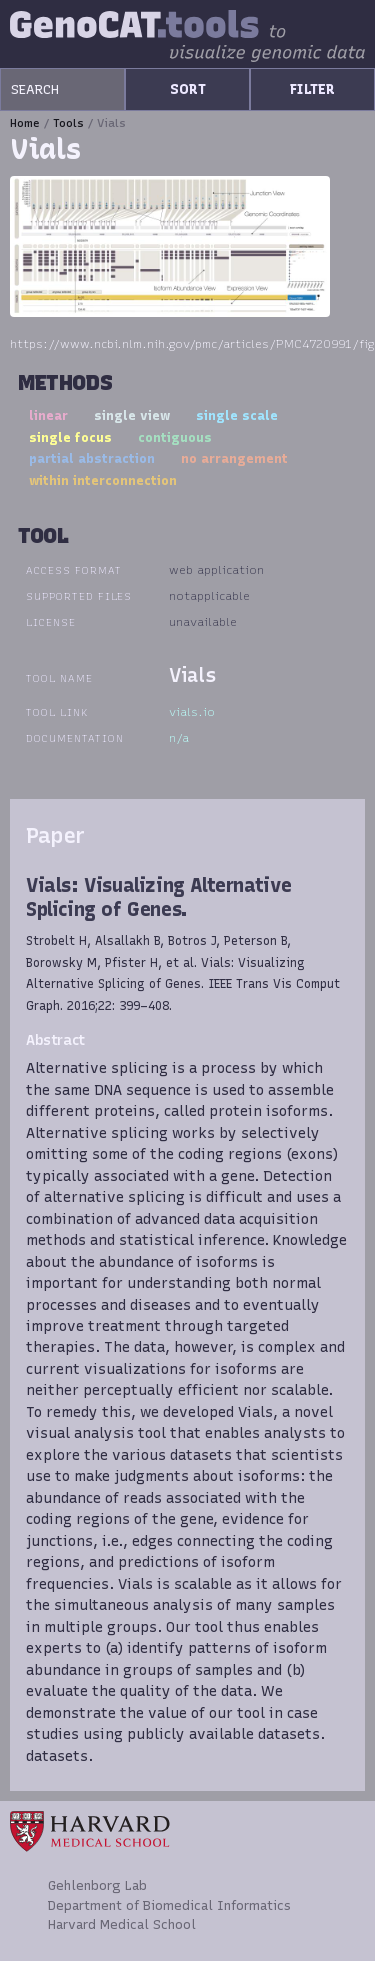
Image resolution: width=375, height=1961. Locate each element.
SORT (188, 89)
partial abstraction (92, 458)
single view (132, 415)
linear (48, 415)
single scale (237, 415)
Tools (68, 123)
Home (25, 123)
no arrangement (234, 458)
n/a (179, 738)
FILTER (312, 89)
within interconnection (103, 480)
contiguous (175, 437)
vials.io (192, 712)
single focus (70, 437)
